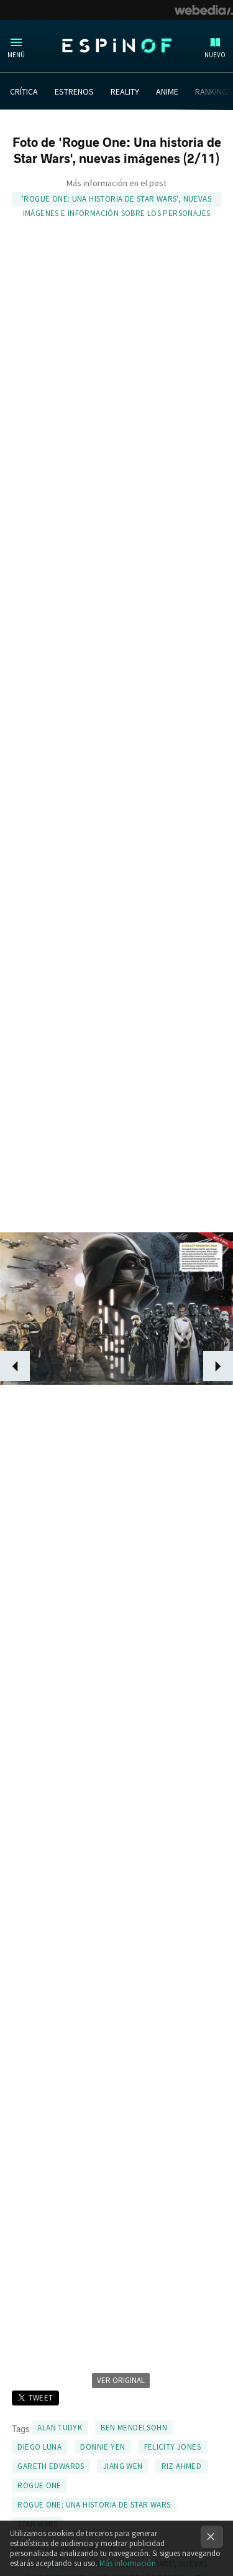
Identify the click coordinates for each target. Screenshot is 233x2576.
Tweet (41, 2397)
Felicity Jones (172, 2447)
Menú (16, 54)
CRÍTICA (24, 91)
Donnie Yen (102, 2447)
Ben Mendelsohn (134, 2427)
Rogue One (39, 2485)
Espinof (116, 45)
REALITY (125, 91)
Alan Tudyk (59, 2427)
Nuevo (215, 54)
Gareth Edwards (50, 2466)
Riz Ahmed (182, 2466)
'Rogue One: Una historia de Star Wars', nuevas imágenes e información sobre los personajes (116, 200)
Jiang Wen (123, 2466)
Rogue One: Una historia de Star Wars (93, 2504)
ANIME (167, 91)
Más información (127, 2563)
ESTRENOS (74, 91)
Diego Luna (39, 2447)
